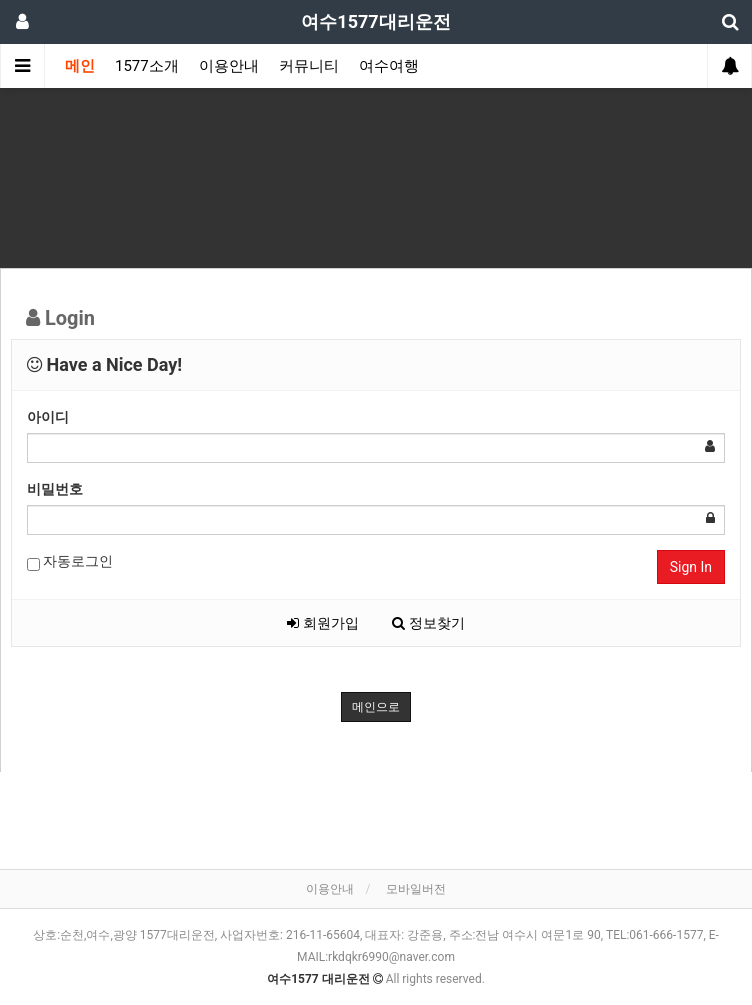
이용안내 (229, 66)
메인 (80, 66)
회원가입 (322, 623)
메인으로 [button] (376, 707)
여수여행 (389, 66)
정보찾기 (428, 623)
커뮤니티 (309, 66)
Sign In (691, 567)
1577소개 (147, 66)
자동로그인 (70, 562)
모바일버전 (416, 889)
